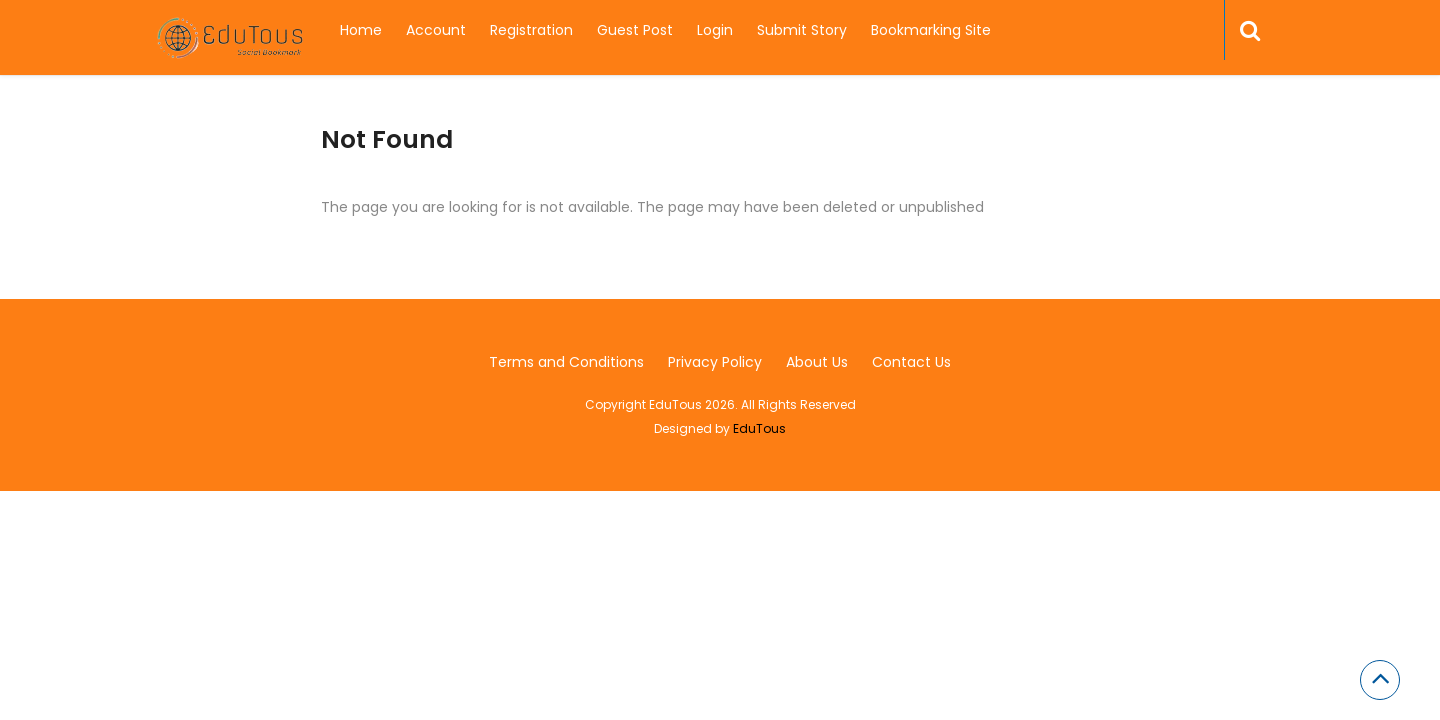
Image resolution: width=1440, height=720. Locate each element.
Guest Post (635, 30)
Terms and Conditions (566, 362)
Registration (531, 30)
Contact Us (911, 362)
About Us (817, 362)
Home (361, 30)
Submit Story (802, 30)
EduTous (759, 428)
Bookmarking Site (931, 30)
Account (436, 30)
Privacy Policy (715, 362)
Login (715, 30)
